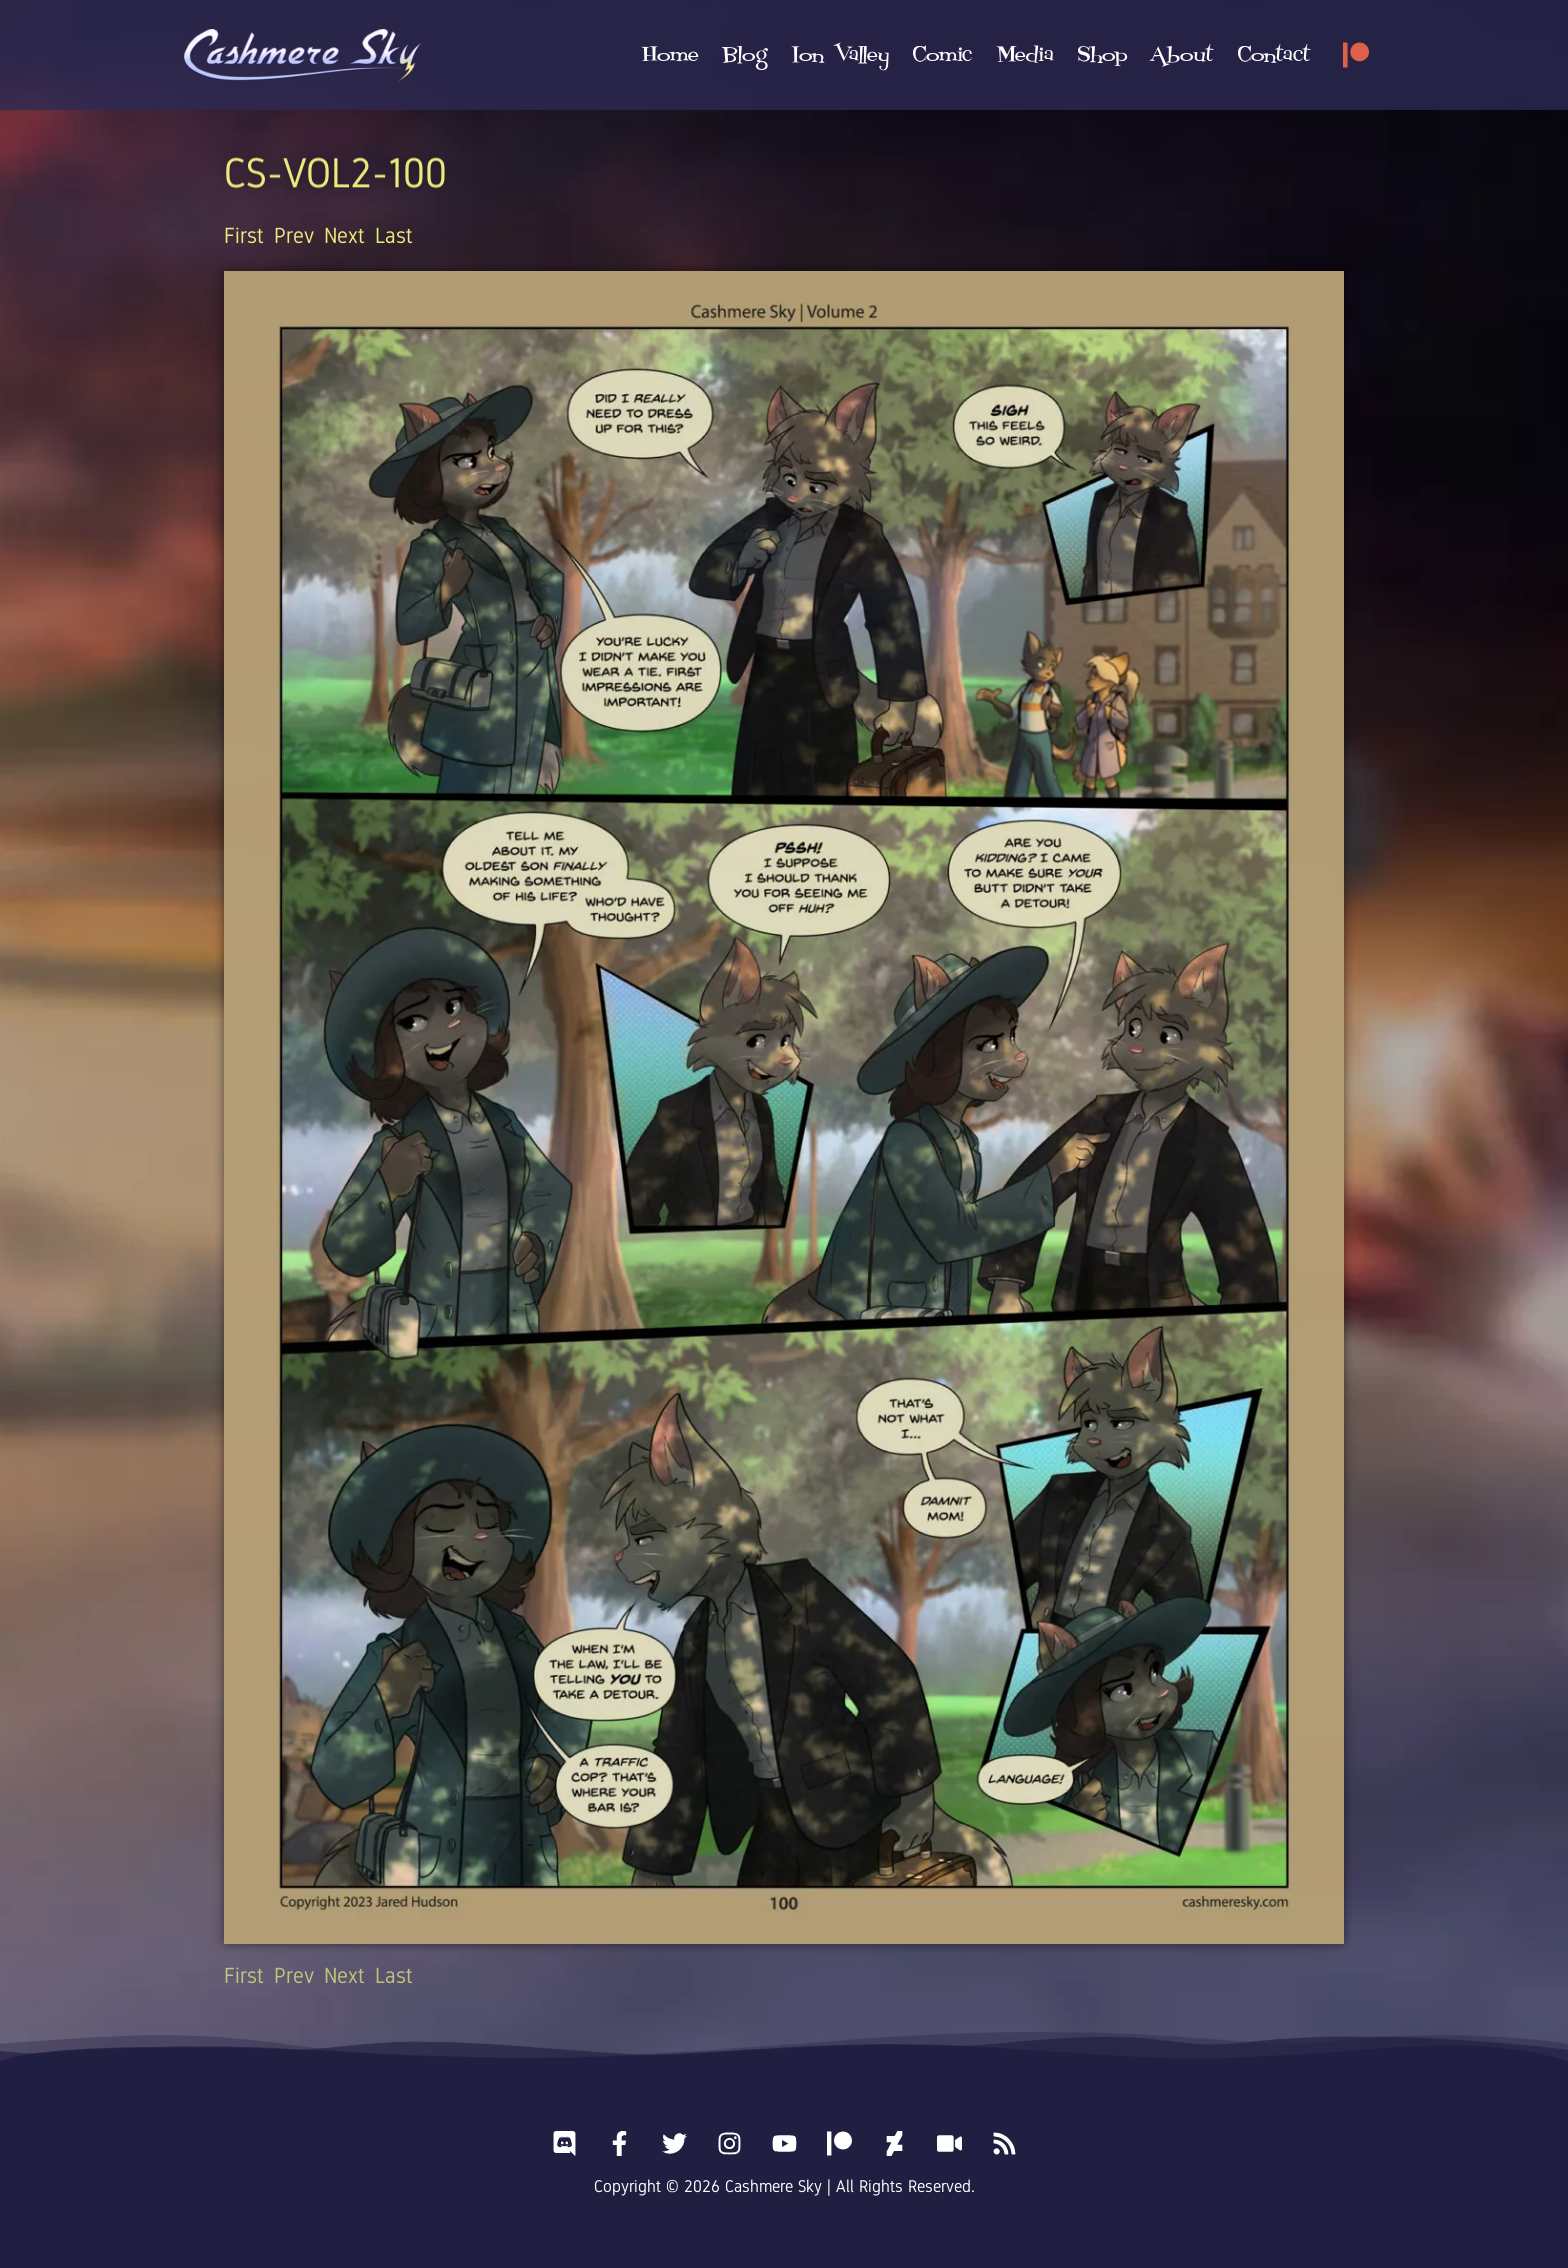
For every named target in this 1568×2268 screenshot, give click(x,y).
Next (344, 235)
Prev (294, 235)
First (244, 235)
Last (394, 235)
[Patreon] (1356, 55)
